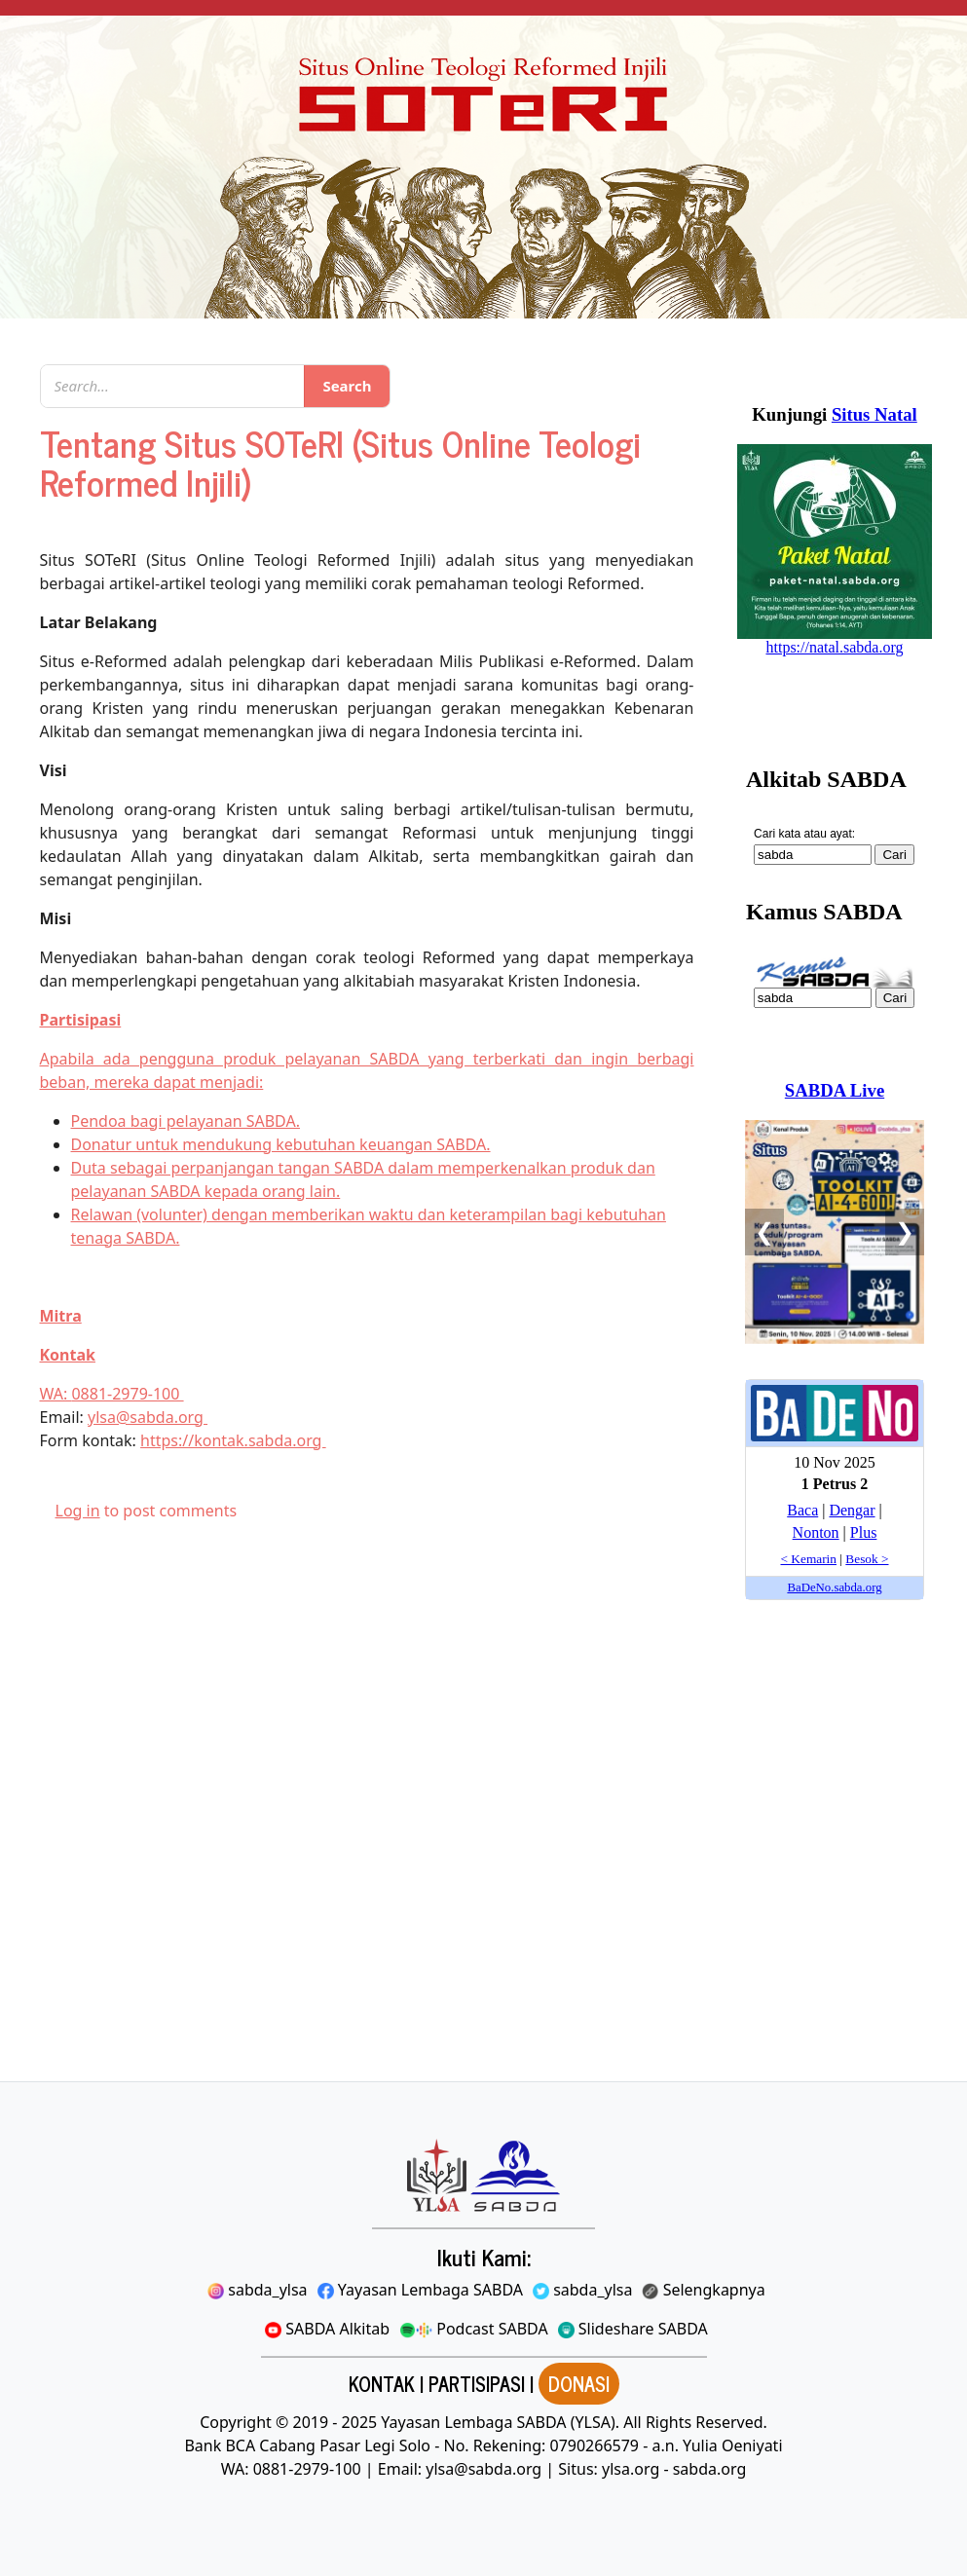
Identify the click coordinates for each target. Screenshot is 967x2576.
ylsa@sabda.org (147, 1417)
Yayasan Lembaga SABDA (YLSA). (500, 2422)
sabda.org (710, 2469)
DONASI (579, 2384)
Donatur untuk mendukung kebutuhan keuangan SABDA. (281, 1144)
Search (346, 385)
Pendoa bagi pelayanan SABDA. (186, 1121)
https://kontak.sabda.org (233, 1440)
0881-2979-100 (127, 1393)
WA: (56, 1393)
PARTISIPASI (476, 2384)
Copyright (236, 2422)
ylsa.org (630, 2469)
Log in (78, 1510)
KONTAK (382, 2384)
